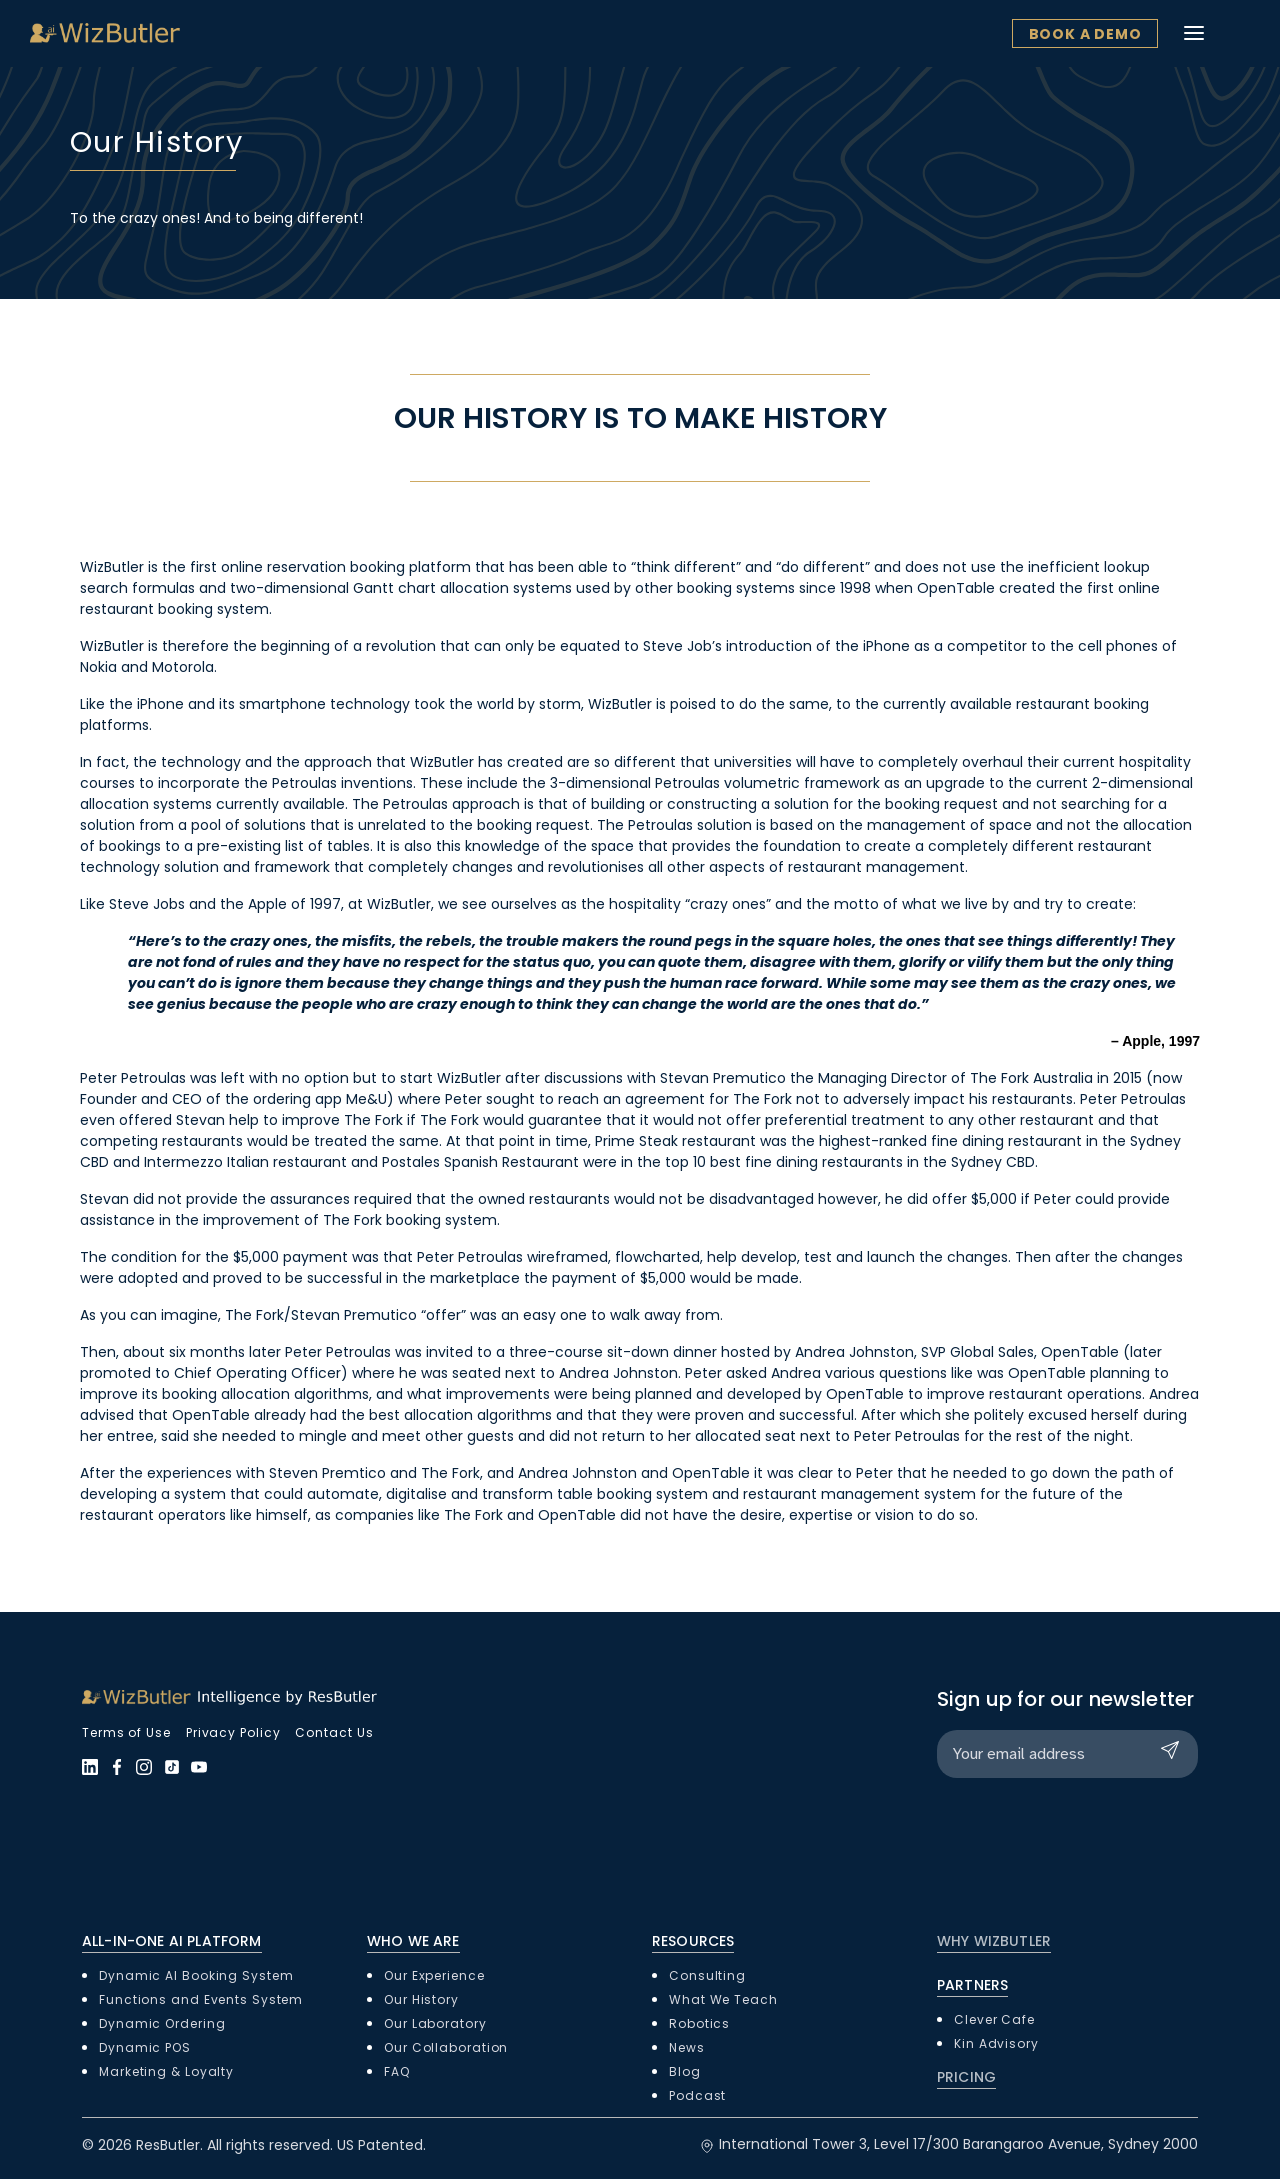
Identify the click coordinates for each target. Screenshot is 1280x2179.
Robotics (699, 2023)
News (687, 2047)
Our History (421, 1999)
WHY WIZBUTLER (994, 1941)
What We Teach (723, 1999)
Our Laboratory (435, 2023)
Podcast (697, 2095)
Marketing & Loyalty (166, 2071)
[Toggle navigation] (1238, 33)
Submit (1173, 1750)
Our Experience (434, 1975)
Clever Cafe (994, 2019)
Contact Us (334, 1732)
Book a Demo (1128, 34)
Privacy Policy (233, 1732)
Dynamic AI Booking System (196, 1975)
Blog (685, 2071)
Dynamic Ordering (162, 2023)
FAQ (397, 2071)
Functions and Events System (201, 1999)
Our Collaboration (446, 2047)
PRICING (966, 2077)
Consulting (707, 1975)
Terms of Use (126, 1732)
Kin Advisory (996, 2043)
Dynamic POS (145, 2047)
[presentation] (1089, 1833)
